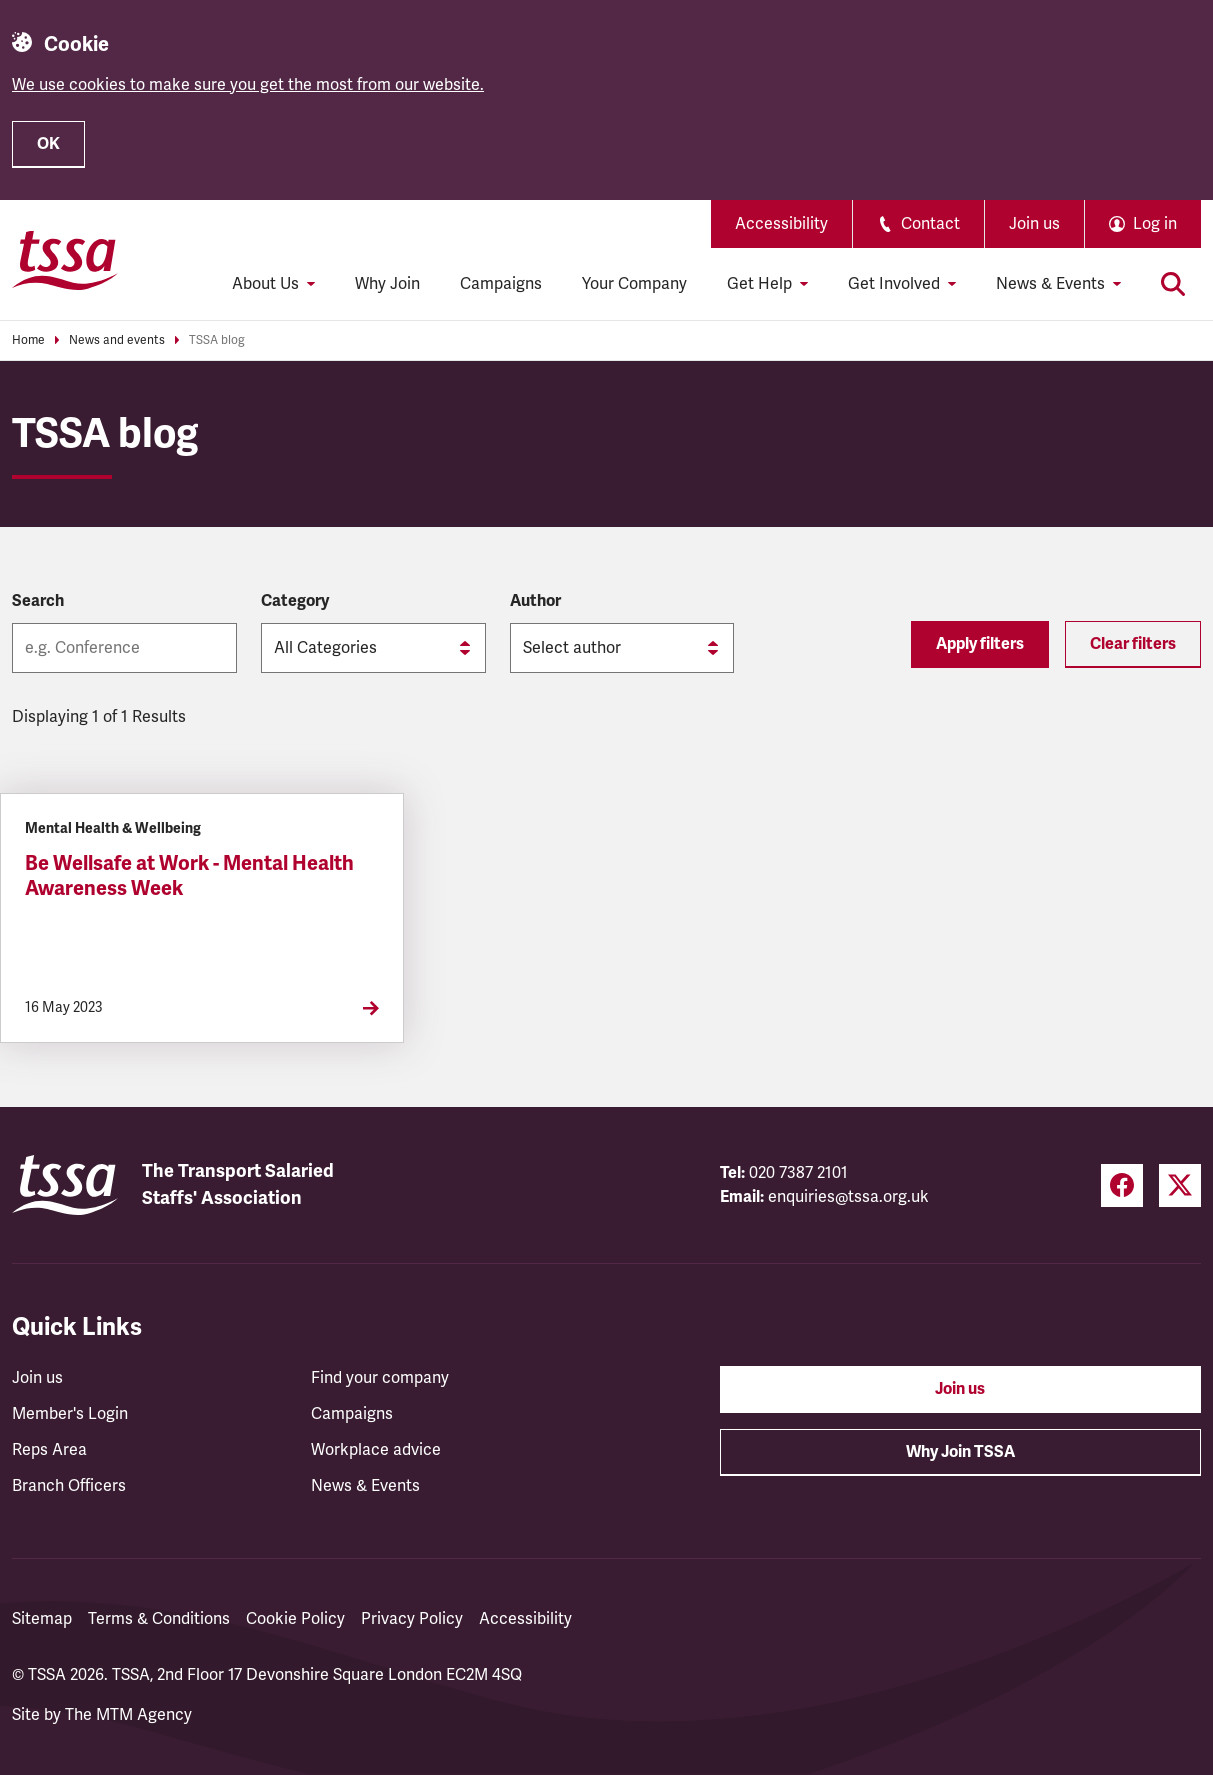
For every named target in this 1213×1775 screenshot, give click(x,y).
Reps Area (49, 1450)
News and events (117, 340)
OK (48, 144)
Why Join (387, 284)
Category (295, 601)
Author (535, 601)
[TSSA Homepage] (65, 260)
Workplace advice (376, 1450)
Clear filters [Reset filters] (1133, 644)
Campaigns (501, 284)
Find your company (380, 1378)
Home (28, 340)
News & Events (365, 1486)
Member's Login (70, 1414)
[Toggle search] (1173, 284)
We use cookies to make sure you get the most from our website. (248, 85)
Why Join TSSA (960, 1452)
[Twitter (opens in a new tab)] (1180, 1185)
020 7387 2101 (798, 1173)
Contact (918, 224)
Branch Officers (69, 1486)
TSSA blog (217, 340)
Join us (1034, 224)
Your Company (634, 284)
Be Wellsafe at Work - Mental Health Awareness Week (189, 876)
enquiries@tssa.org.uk (848, 1197)
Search (38, 601)
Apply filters (980, 644)
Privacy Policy (412, 1619)
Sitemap (42, 1619)
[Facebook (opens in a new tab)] (1122, 1185)
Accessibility (781, 224)
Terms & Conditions (159, 1619)
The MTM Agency (128, 1715)
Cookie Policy (295, 1619)
